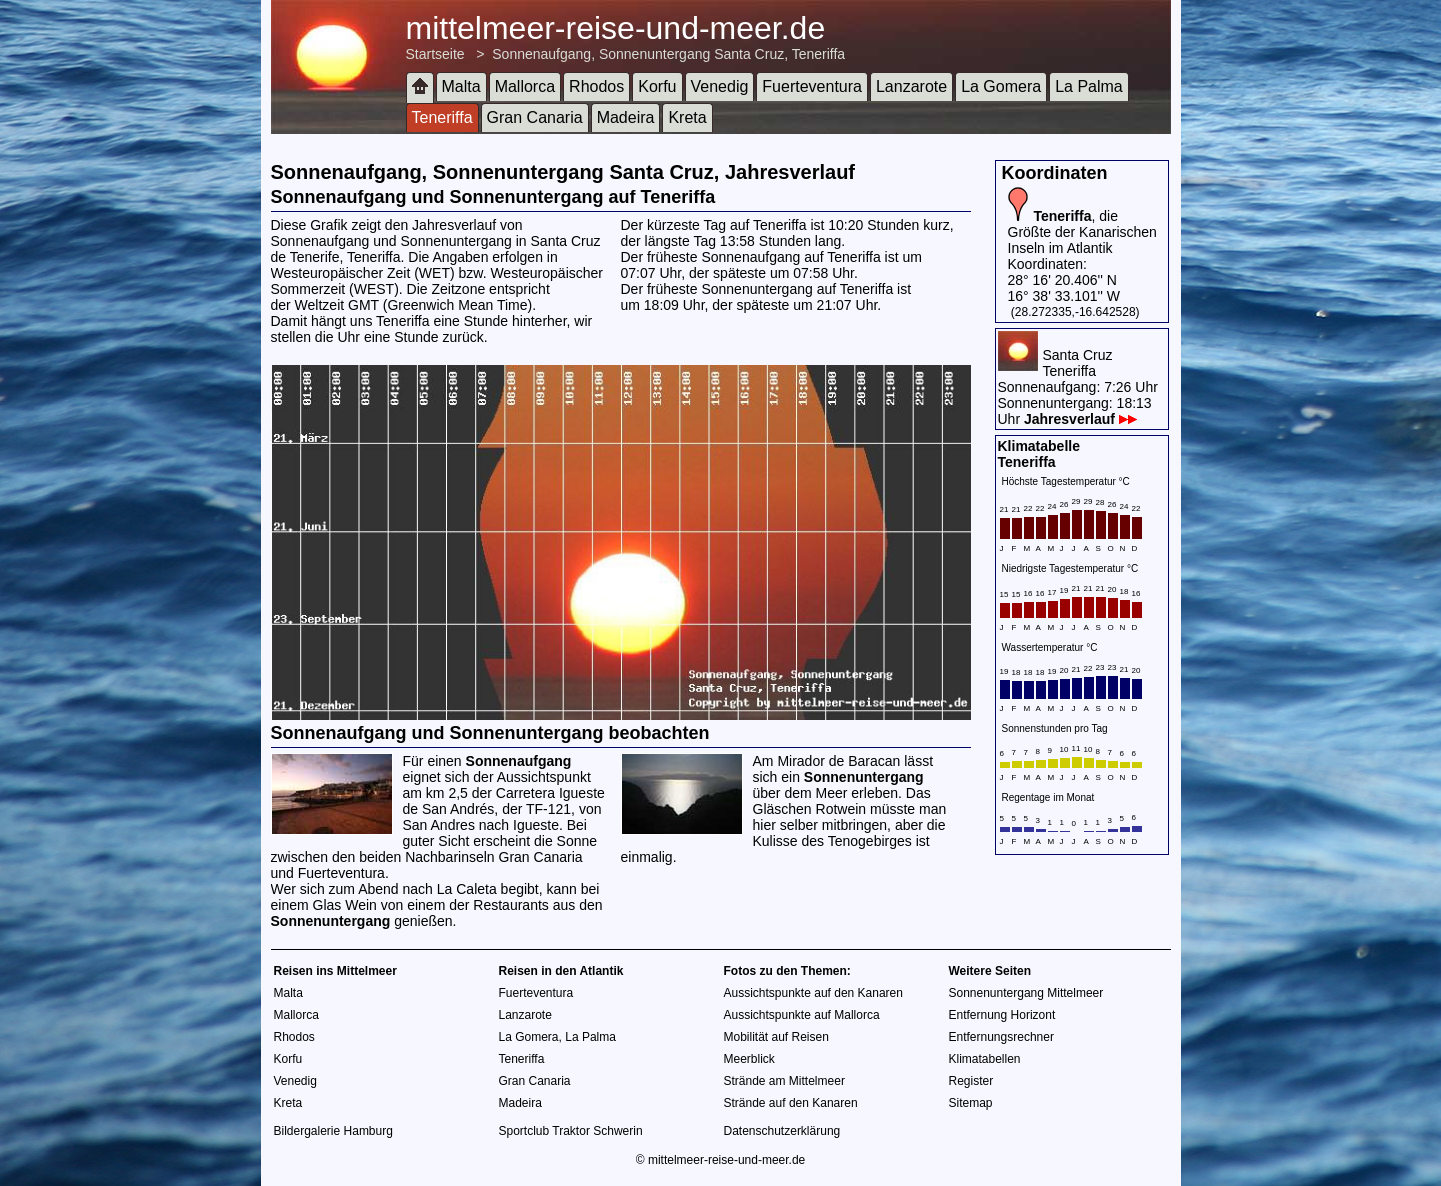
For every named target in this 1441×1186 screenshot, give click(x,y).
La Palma (1089, 86)
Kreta (687, 117)
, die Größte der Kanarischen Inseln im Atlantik (1082, 232)
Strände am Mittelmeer (784, 1081)
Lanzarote (911, 86)
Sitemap (971, 1103)
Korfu (657, 86)
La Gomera (1001, 86)
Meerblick (749, 1059)
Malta (461, 86)
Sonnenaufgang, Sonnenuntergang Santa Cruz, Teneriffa (668, 54)
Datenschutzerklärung (782, 1131)
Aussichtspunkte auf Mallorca (802, 1015)
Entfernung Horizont (1002, 1015)
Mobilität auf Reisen (776, 1037)
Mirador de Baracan (838, 761)
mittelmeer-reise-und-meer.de (616, 28)
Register (971, 1081)
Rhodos (596, 86)
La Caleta (467, 889)
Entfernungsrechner (1001, 1037)
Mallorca (525, 86)
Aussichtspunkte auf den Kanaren (813, 993)
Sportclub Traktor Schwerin (571, 1131)
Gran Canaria (535, 117)
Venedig (720, 86)
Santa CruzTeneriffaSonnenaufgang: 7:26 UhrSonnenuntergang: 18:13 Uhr (1078, 387)
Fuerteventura (812, 86)
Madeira (626, 117)
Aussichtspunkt (544, 777)
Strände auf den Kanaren (791, 1103)
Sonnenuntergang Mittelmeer (1026, 993)
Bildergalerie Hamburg (333, 1131)
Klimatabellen (985, 1059)
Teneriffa (442, 117)
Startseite (435, 54)
